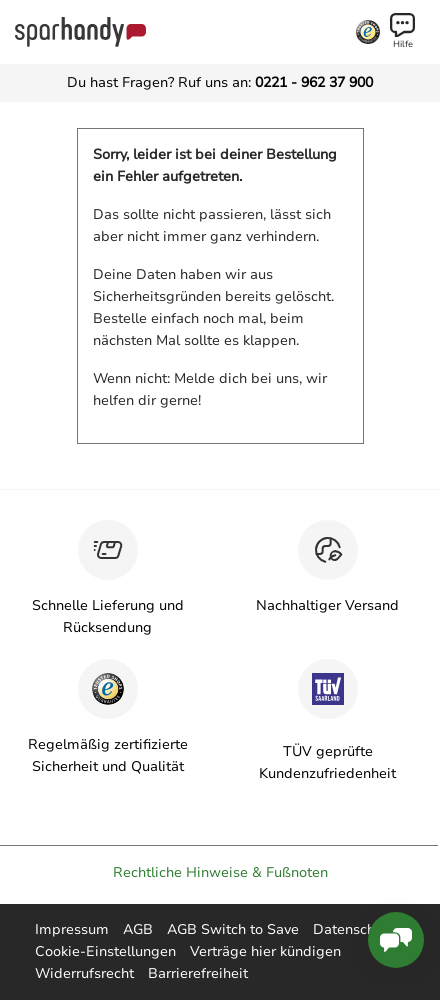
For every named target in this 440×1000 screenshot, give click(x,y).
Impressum (72, 929)
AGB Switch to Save (233, 929)
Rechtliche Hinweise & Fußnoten (220, 872)
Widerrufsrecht (84, 973)
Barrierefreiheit (198, 973)
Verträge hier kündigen (265, 951)
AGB (138, 929)
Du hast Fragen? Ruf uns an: (220, 82)
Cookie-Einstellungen (105, 951)
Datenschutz (354, 929)
